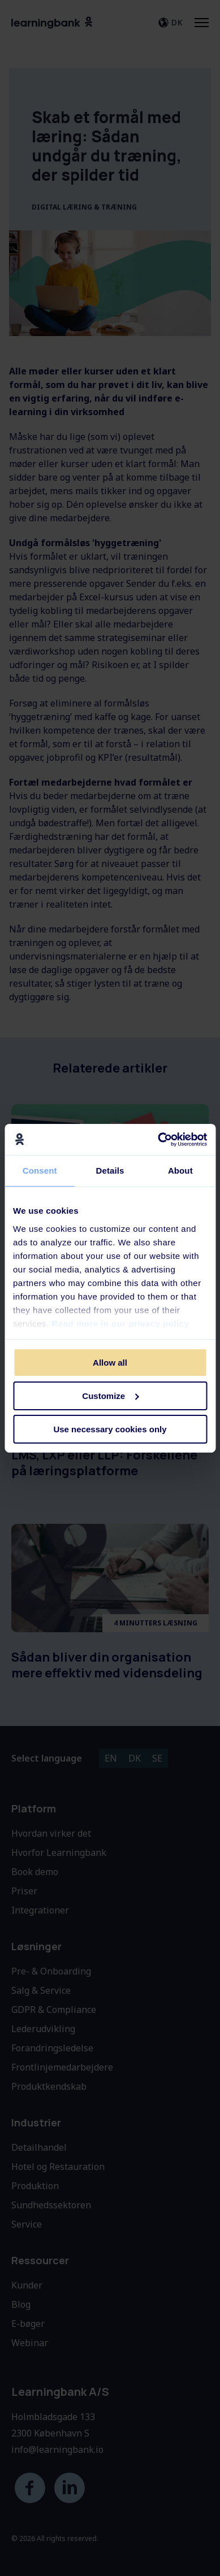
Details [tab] (110, 1170)
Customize (110, 1396)
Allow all (110, 1362)
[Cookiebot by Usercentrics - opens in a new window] (158, 1139)
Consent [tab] (40, 1170)
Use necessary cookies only (109, 1428)
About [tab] (180, 1170)
